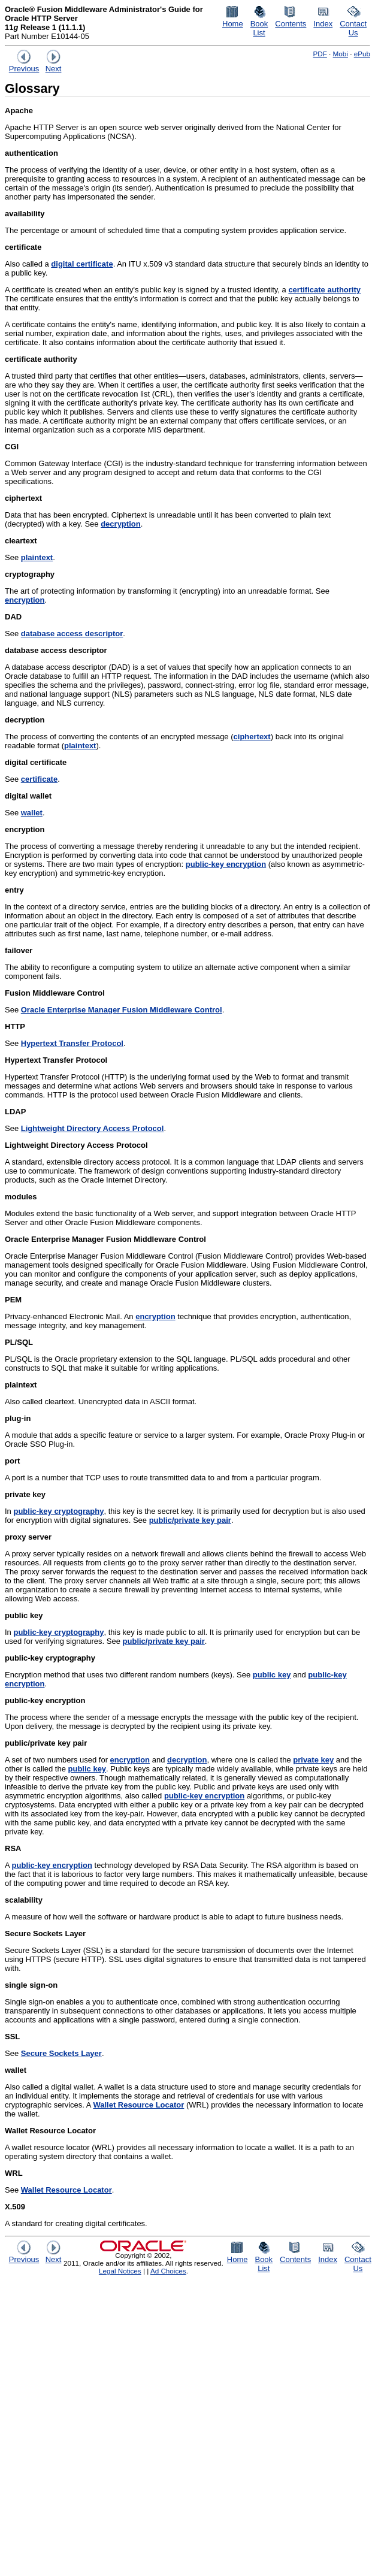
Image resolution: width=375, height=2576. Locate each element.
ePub (362, 54)
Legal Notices (120, 2271)
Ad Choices (168, 2271)
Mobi (340, 54)
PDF (319, 54)
